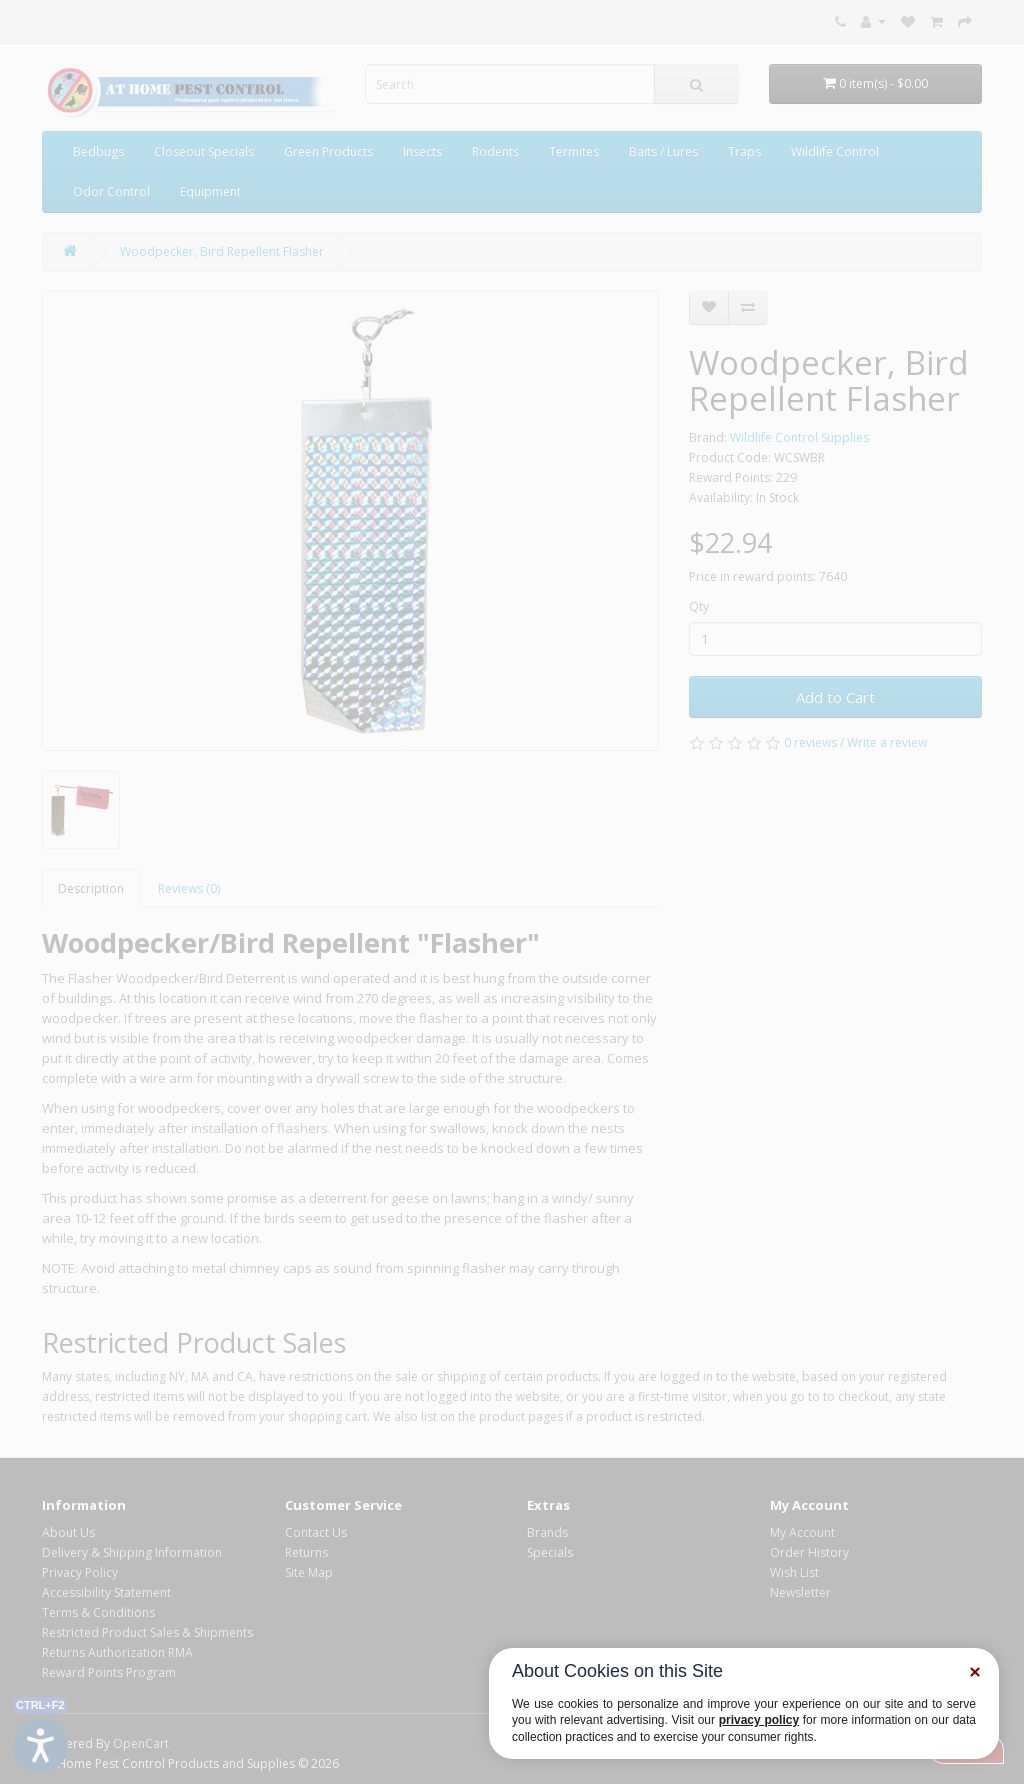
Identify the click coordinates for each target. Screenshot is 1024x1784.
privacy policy (759, 1720)
